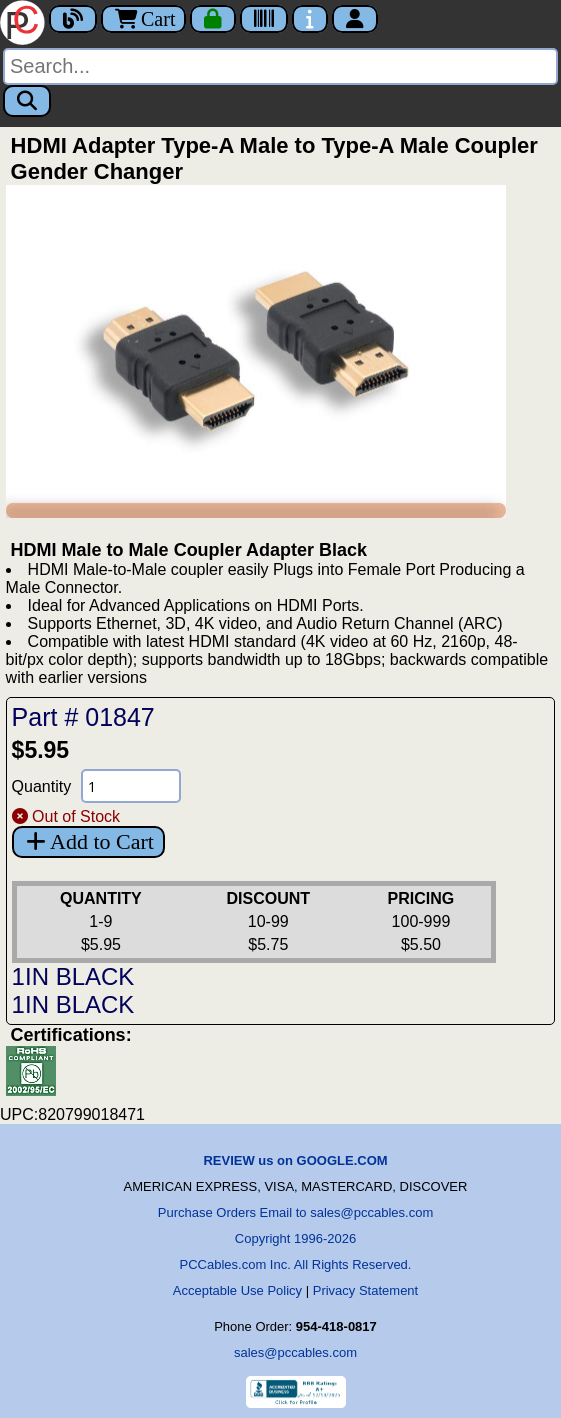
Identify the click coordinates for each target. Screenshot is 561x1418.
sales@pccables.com (295, 1352)
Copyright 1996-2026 (295, 1238)
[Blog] (73, 19)
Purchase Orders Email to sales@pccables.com (295, 1212)
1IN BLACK (73, 976)
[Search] (280, 66)
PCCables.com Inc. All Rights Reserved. (296, 1264)
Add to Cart (88, 841)
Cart (143, 19)
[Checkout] (213, 19)
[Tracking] (264, 19)
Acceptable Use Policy (237, 1290)
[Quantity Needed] (131, 786)
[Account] (355, 19)
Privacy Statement (366, 1290)
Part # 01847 (83, 717)
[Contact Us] (310, 19)
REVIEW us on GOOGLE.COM (295, 1160)
